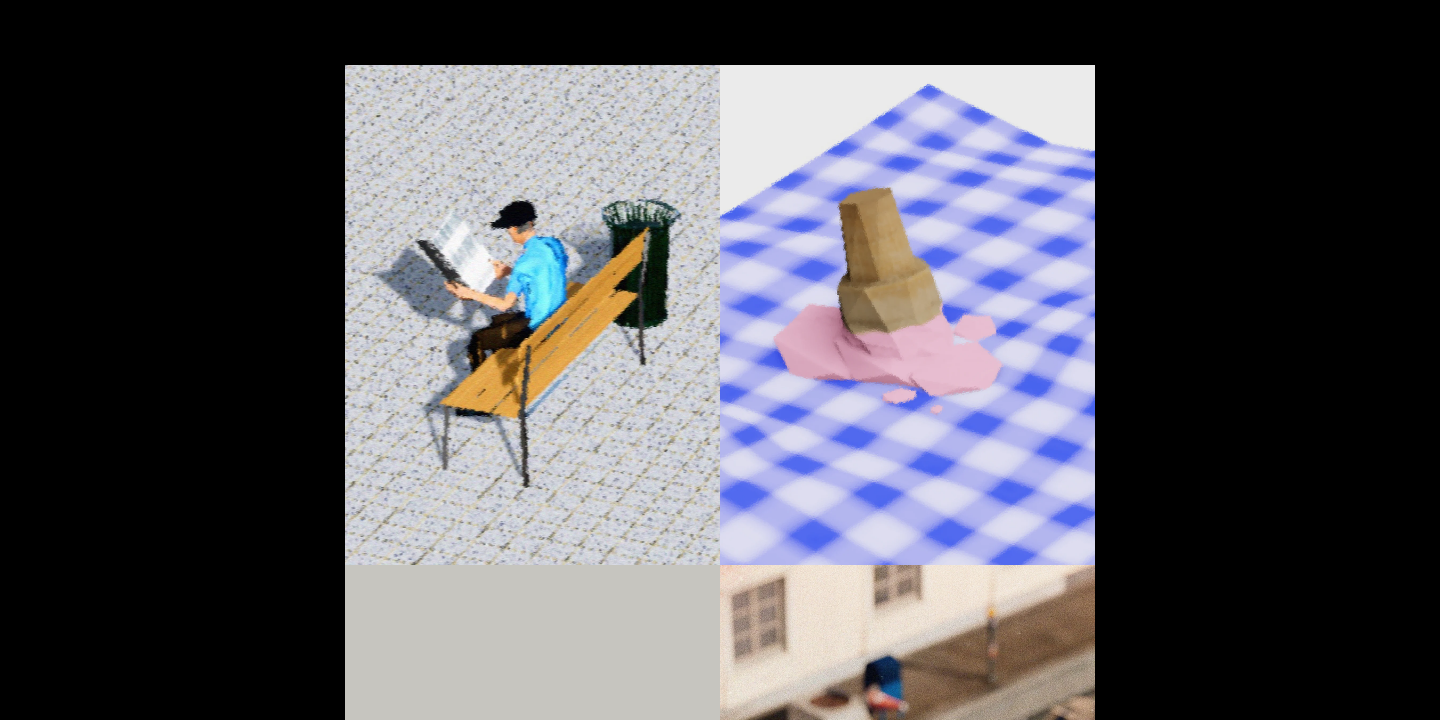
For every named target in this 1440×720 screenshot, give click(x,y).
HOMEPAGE (104, 22)
